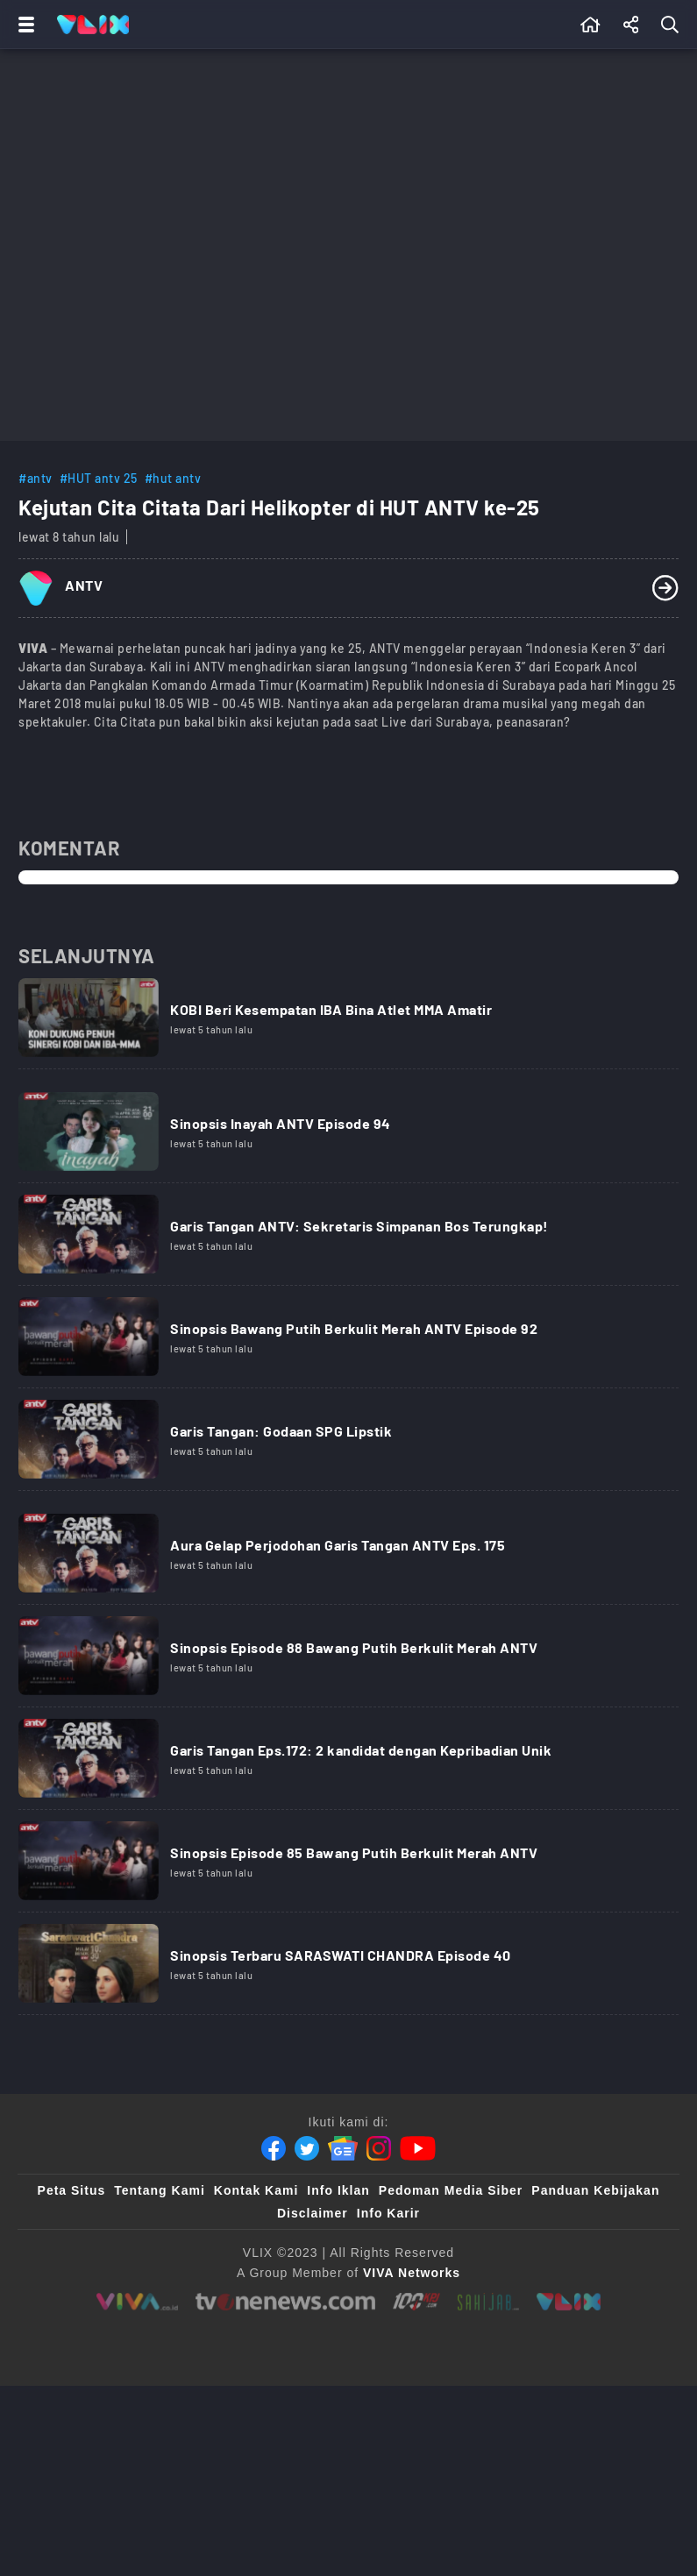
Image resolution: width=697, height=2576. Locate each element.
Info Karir (388, 2213)
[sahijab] (488, 2301)
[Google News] (343, 2148)
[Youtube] (418, 2148)
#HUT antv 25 (99, 478)
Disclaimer (312, 2213)
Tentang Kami (159, 2190)
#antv (35, 478)
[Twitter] (307, 2148)
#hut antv (173, 478)
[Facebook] (273, 2148)
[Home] (93, 24)
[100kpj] (416, 2301)
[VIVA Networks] (411, 2273)
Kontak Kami (256, 2190)
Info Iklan (338, 2190)
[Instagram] (378, 2148)
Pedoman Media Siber (451, 2190)
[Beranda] (590, 24)
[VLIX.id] (569, 2301)
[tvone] (285, 2301)
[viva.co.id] (137, 2301)
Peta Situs (72, 2190)
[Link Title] (348, 1023)
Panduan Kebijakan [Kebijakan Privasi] (595, 2190)
